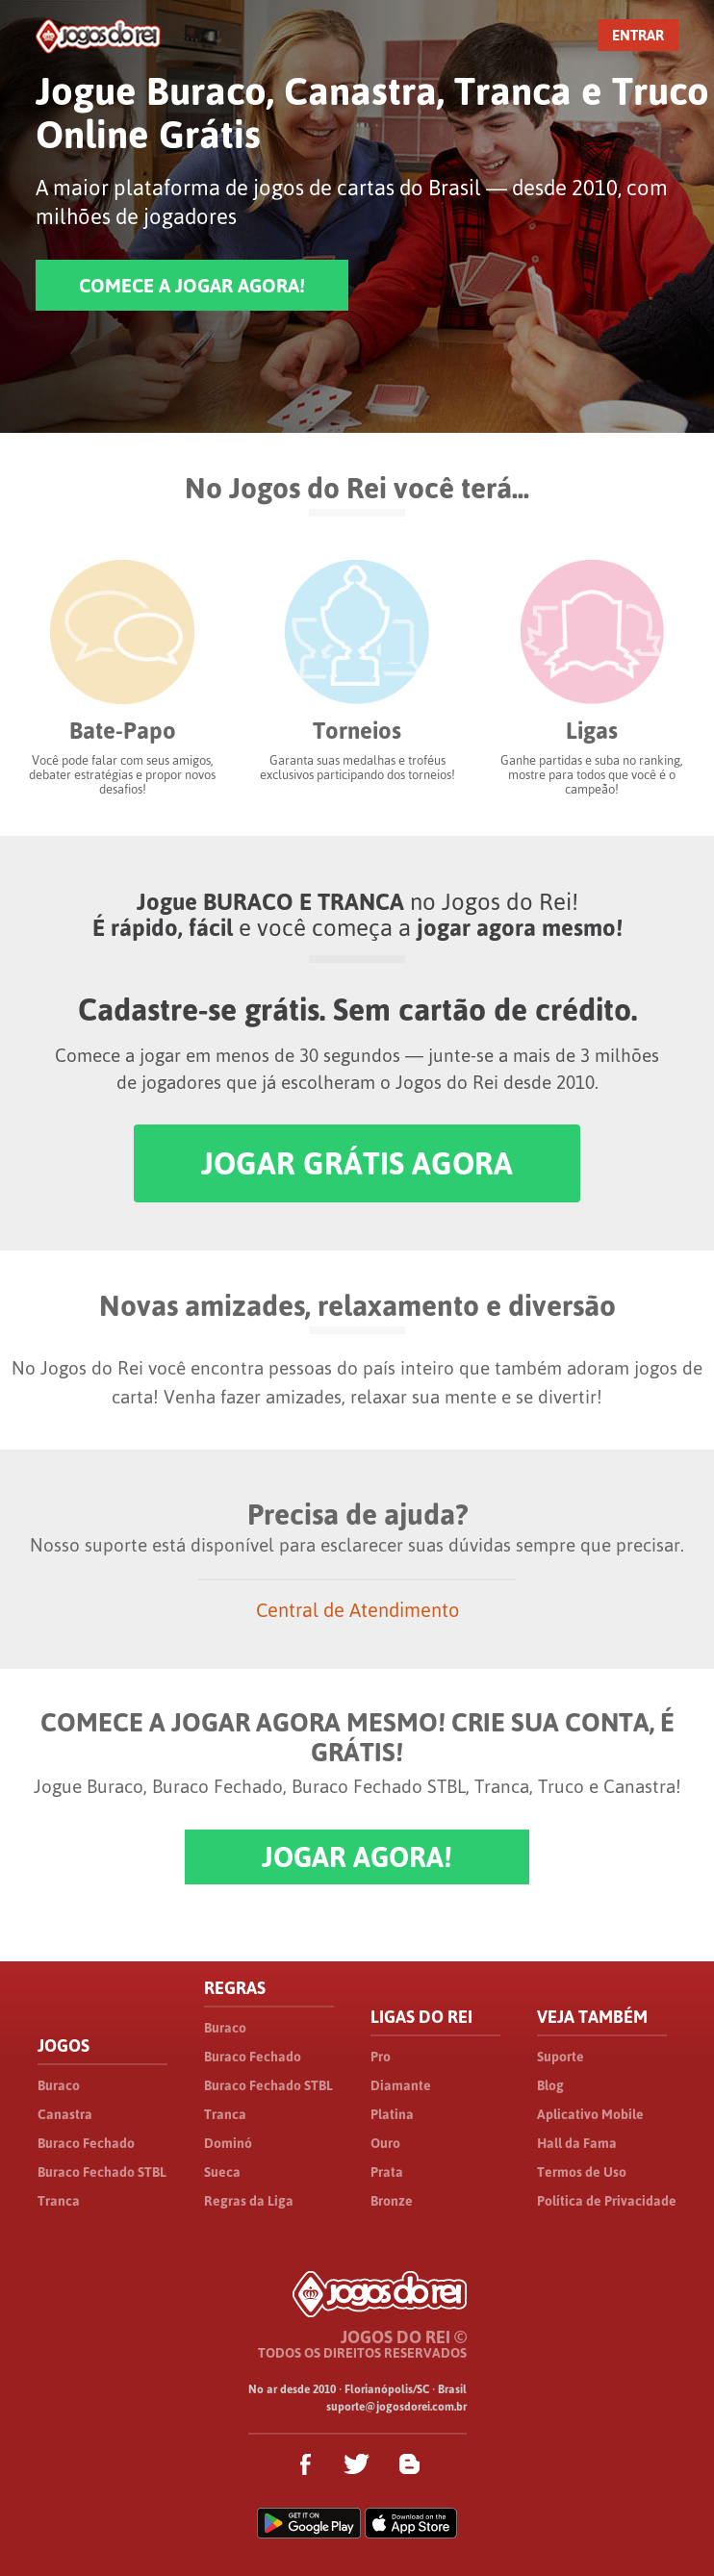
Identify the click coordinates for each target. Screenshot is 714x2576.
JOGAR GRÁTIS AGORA (357, 1163)
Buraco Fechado (86, 2143)
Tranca (59, 2201)
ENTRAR (638, 35)
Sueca (222, 2172)
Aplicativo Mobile (590, 2114)
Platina (392, 2114)
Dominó (228, 2143)
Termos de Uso (581, 2172)
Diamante (400, 2085)
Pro (380, 2056)
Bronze (391, 2201)
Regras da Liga (248, 2201)
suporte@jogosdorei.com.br (396, 2406)
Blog (550, 2085)
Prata (386, 2172)
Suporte (560, 2056)
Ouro (385, 2143)
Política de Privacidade (606, 2201)
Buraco (59, 2085)
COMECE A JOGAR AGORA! (192, 285)
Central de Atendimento (357, 1610)
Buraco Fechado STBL (102, 2172)
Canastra (65, 2114)
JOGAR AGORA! (357, 1857)
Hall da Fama (577, 2143)
